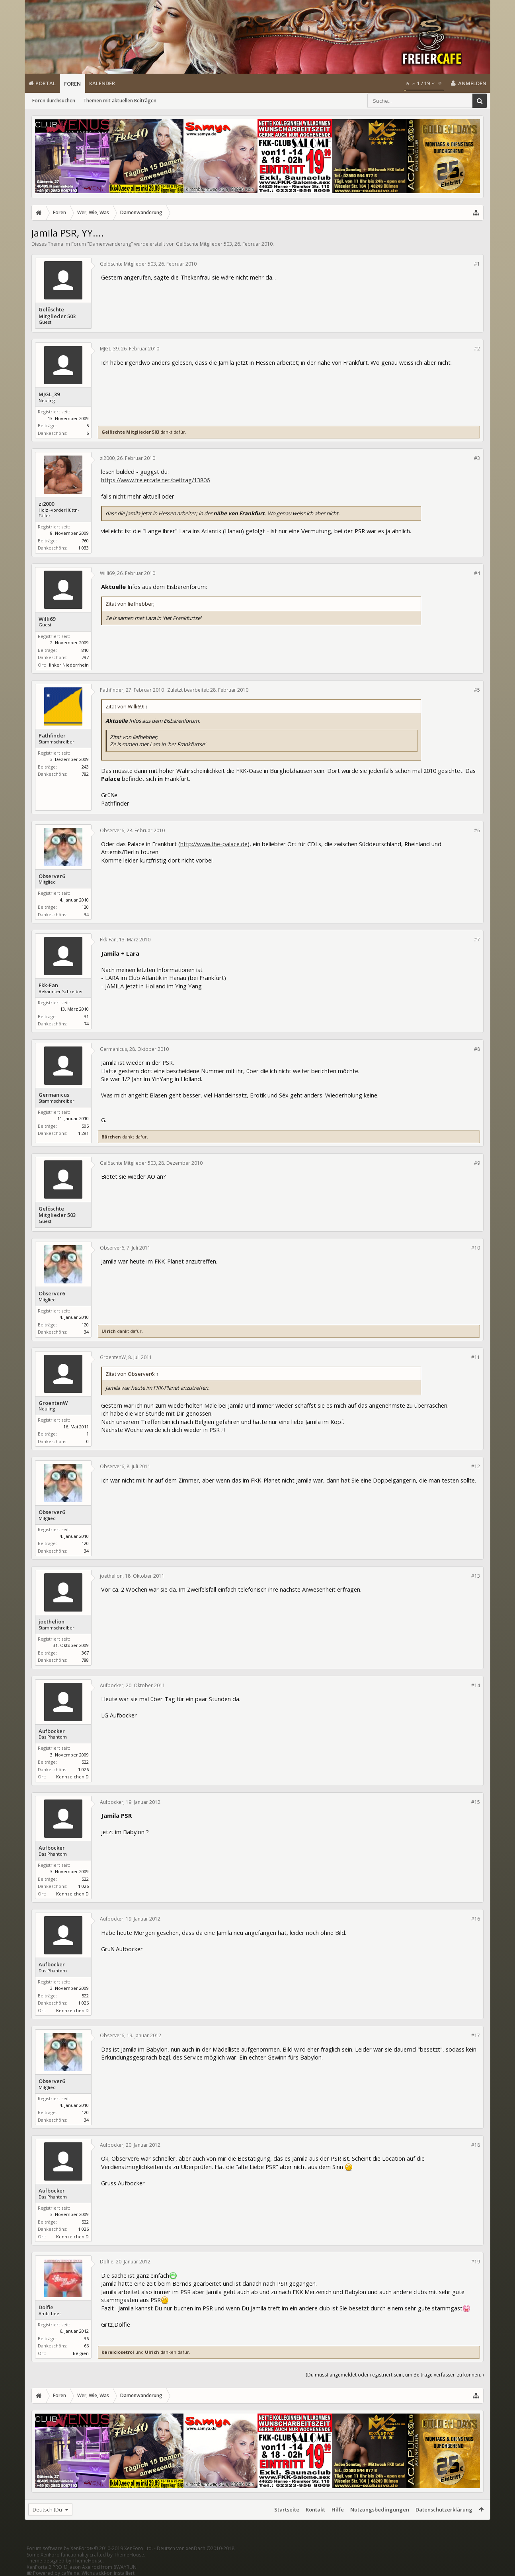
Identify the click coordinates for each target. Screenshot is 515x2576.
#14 (475, 1685)
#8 (477, 1049)
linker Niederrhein (69, 665)
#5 (477, 690)
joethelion (51, 1621)
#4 (477, 573)
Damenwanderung (110, 244)
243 (85, 767)
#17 (475, 2035)
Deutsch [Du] (48, 2509)
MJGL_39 (49, 394)
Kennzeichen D (72, 1777)
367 (85, 1653)
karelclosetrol (117, 2352)
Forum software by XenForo (90, 2548)
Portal (45, 83)
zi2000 (46, 504)
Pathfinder (52, 735)
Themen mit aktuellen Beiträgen (119, 100)
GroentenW (53, 1403)
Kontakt (315, 2509)
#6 (477, 830)
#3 (477, 458)
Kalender (102, 83)
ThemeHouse (129, 2554)
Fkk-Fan (48, 985)
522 (85, 1762)
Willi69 (47, 619)
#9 (477, 1163)
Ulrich (108, 1331)
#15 (475, 1802)
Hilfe (338, 2509)
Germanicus (54, 1094)
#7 (477, 940)
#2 (477, 349)
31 (86, 1016)
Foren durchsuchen (53, 100)
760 (85, 541)
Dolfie (46, 2307)
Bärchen (111, 1137)
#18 (475, 2145)
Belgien (81, 2353)
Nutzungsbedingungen (379, 2509)
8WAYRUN (125, 2567)
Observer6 (52, 876)
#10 (475, 1248)
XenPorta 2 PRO (44, 2567)
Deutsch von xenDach (195, 2548)
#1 (477, 264)
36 (86, 2338)
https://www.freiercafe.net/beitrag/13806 (155, 480)
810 (85, 650)
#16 (475, 1919)
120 (85, 907)
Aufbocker (52, 1731)
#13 (475, 1576)
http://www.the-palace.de (214, 844)
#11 (475, 1357)
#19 (475, 2262)
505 (85, 1126)
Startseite (286, 2509)
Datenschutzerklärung (444, 2509)
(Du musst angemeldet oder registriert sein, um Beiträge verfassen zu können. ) (395, 2374)
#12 (475, 1466)
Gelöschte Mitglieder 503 (204, 244)
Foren (72, 83)
